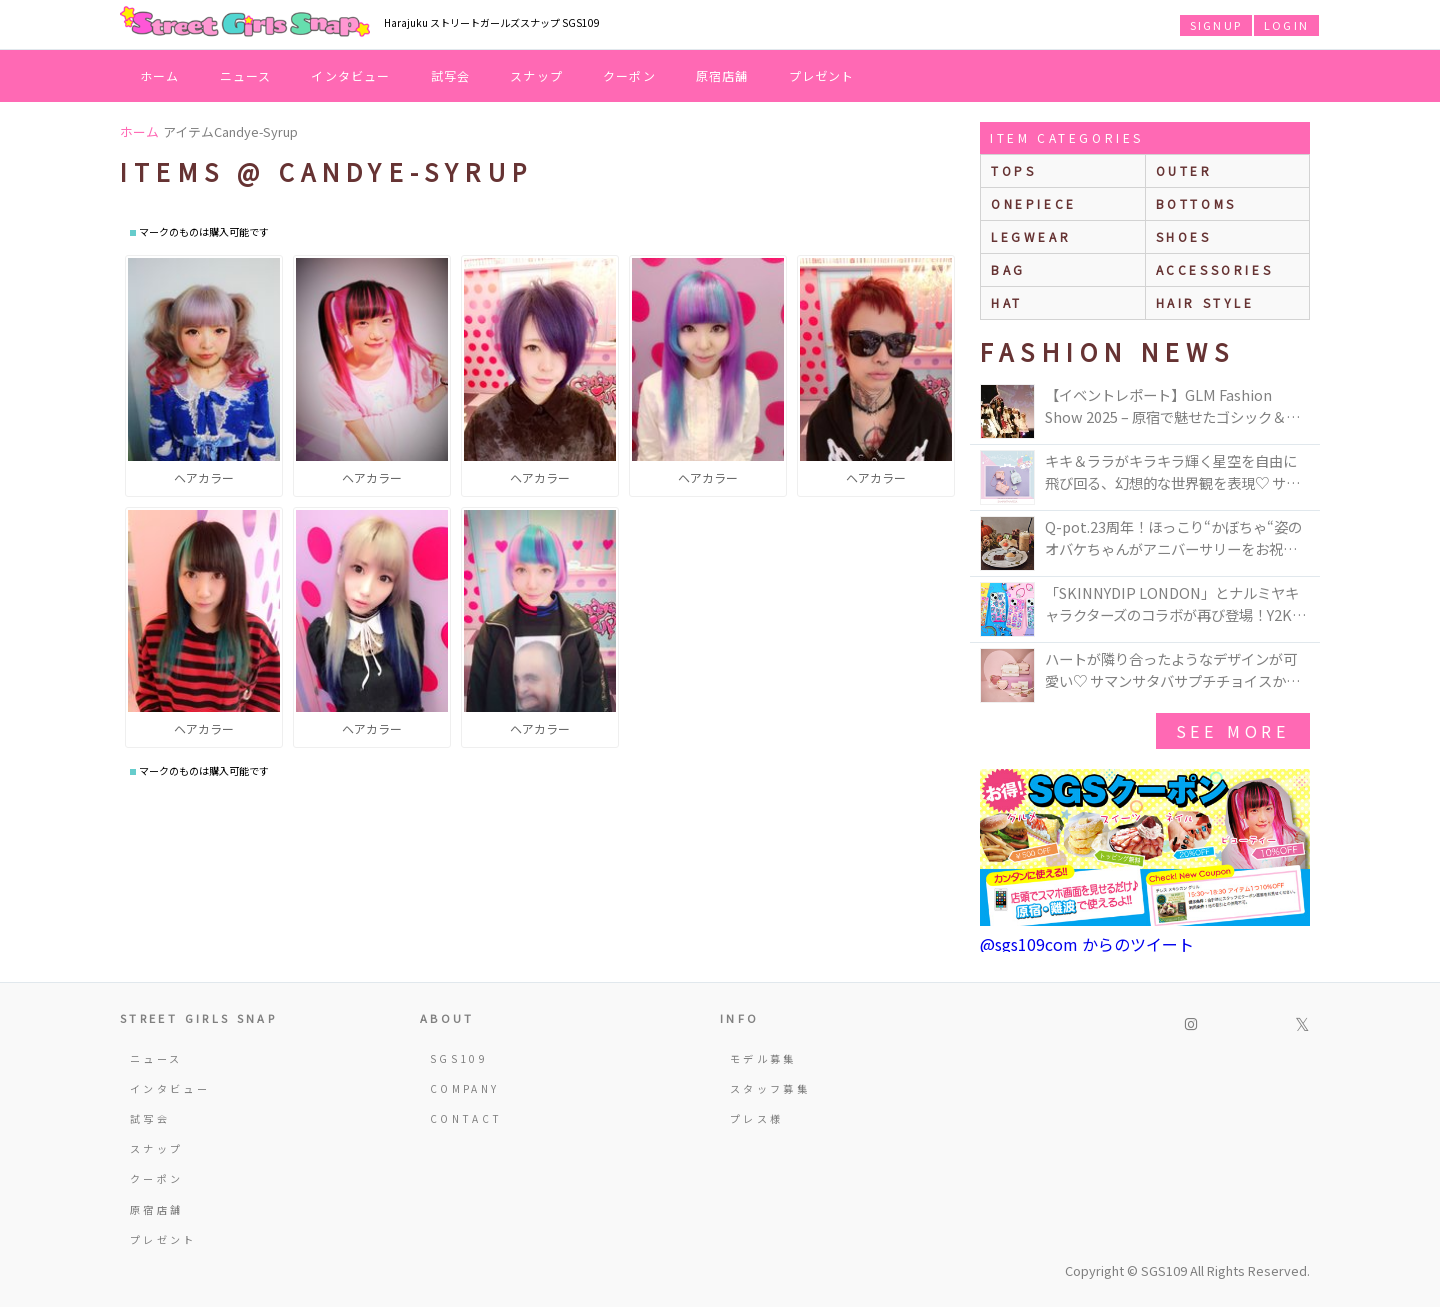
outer (1184, 170)
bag (1008, 269)
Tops (1013, 170)
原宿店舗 (722, 75)
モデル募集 (763, 1058)
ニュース (246, 75)
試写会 (451, 75)
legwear (1031, 236)
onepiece (1034, 203)
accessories (1215, 269)
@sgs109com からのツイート (1087, 944)
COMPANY (465, 1088)
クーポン (629, 75)
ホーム (160, 75)
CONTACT (466, 1118)
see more (1233, 731)
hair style (1205, 302)
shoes (1184, 236)
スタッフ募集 (770, 1088)
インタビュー (350, 75)
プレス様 (756, 1118)
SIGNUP (1216, 25)
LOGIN (1286, 25)
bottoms (1196, 203)
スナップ (536, 75)
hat (1007, 302)
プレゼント (822, 75)
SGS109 (459, 1058)
